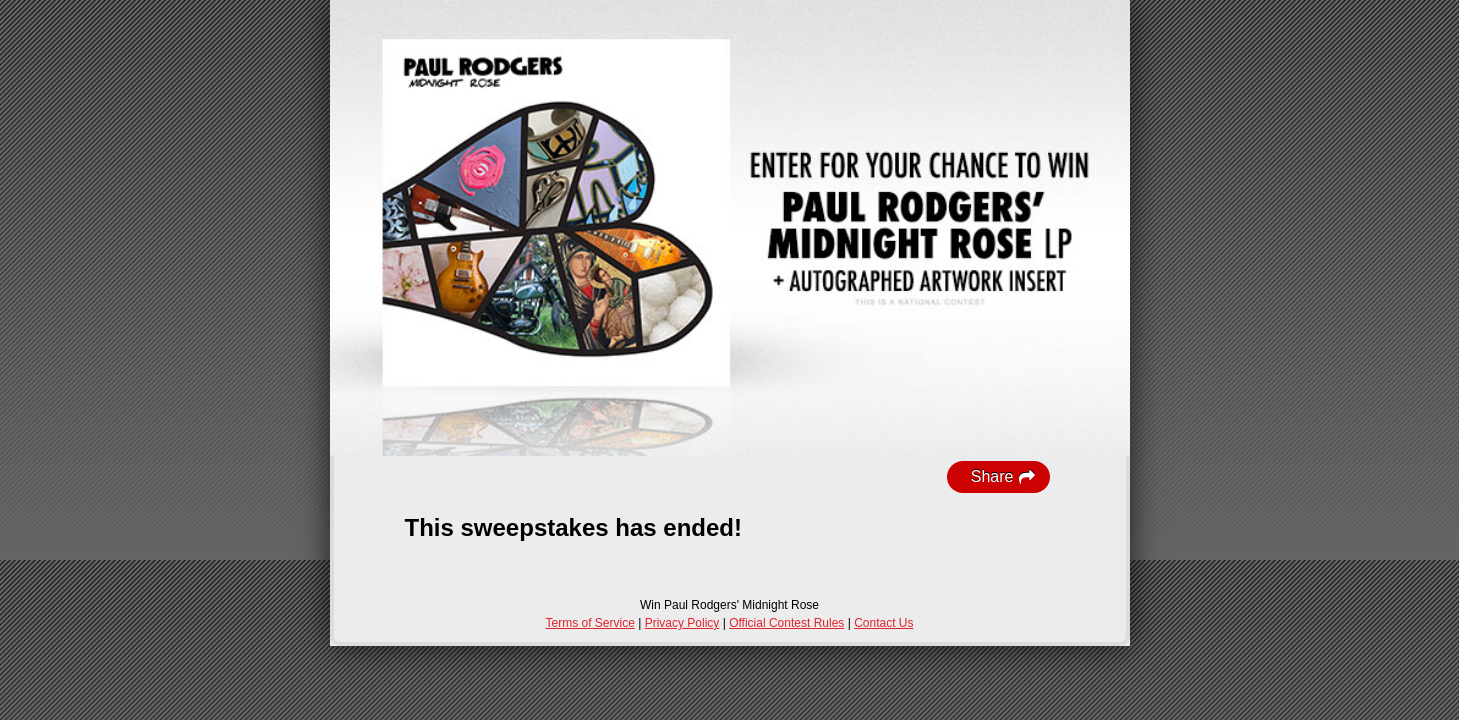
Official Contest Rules (786, 623)
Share (1003, 477)
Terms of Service (590, 623)
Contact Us (883, 623)
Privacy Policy (682, 623)
